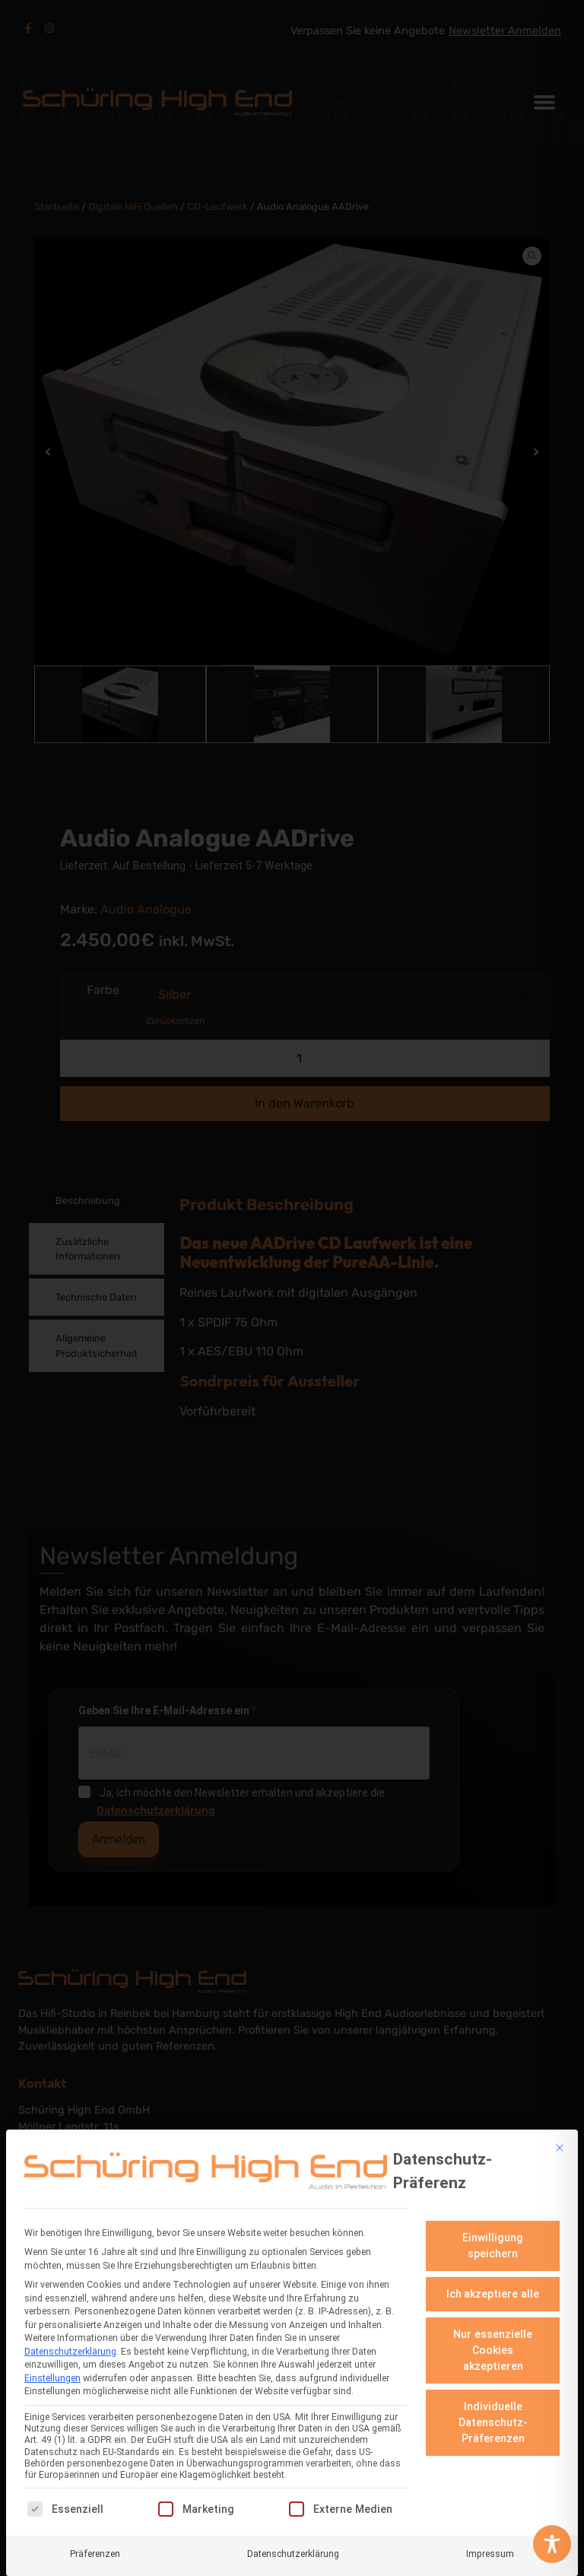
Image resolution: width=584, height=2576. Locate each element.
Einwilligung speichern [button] (492, 2245)
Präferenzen (95, 2553)
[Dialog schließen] (560, 2147)
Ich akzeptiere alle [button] (493, 2294)
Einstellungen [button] (52, 2377)
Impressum (490, 2553)
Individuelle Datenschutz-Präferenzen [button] (493, 2422)
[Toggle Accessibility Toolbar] (552, 2544)
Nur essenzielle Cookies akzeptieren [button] (492, 2350)
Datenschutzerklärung (70, 2351)
